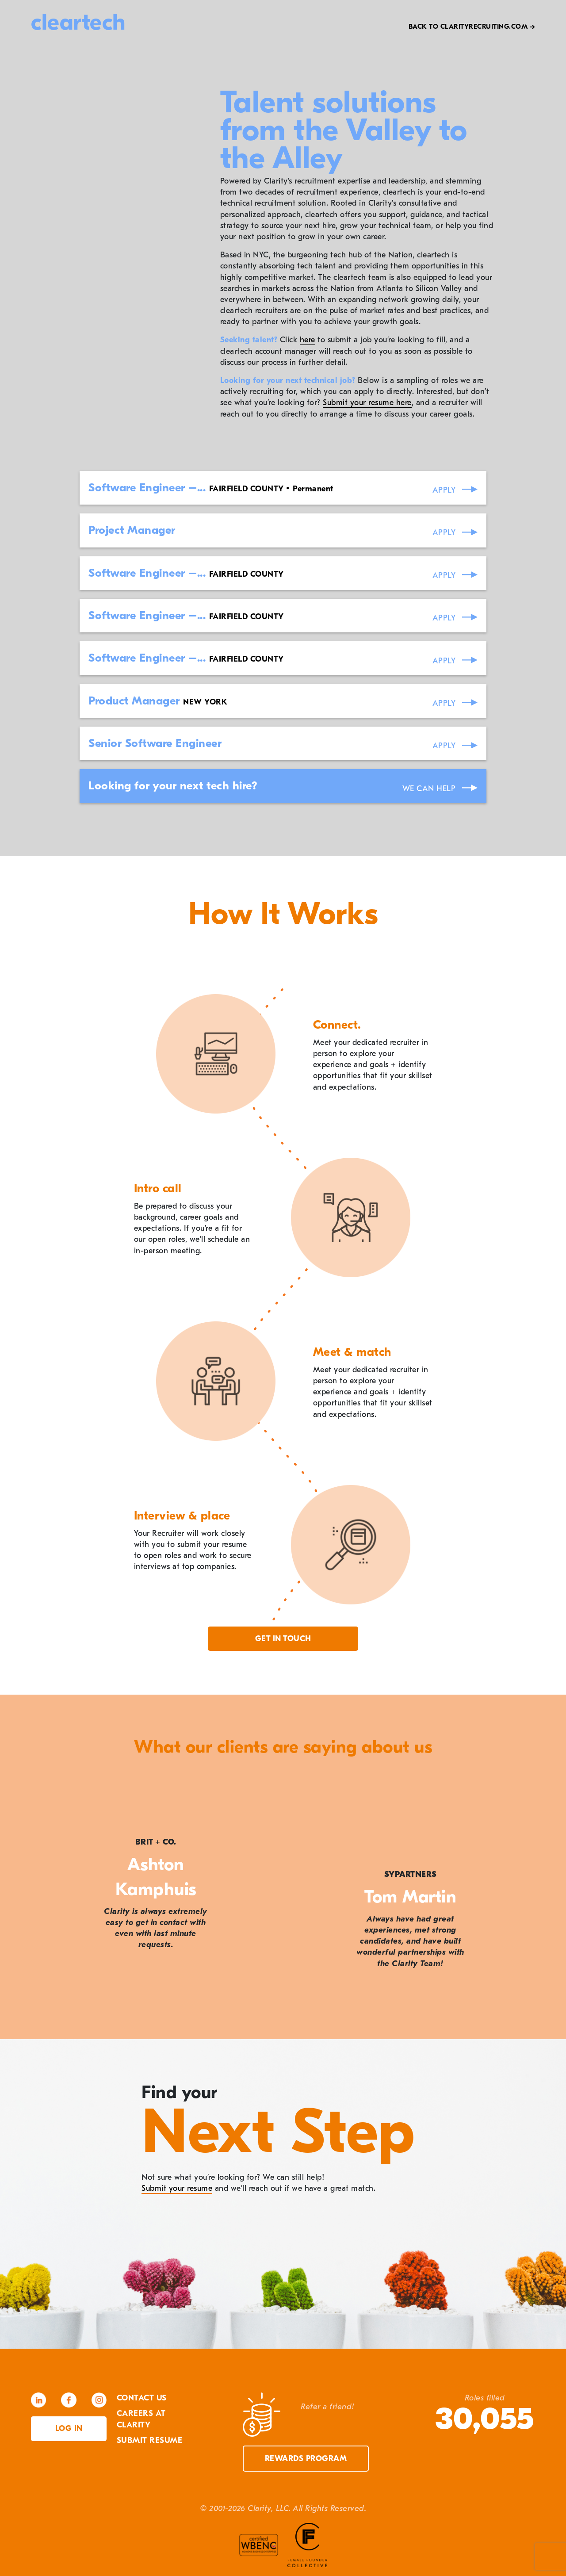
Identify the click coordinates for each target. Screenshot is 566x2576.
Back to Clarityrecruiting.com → (472, 27)
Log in (69, 2428)
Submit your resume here (367, 402)
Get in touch (283, 1638)
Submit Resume (150, 2440)
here (307, 339)
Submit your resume (177, 2188)
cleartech (78, 22)
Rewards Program (306, 2458)
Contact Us (142, 2398)
